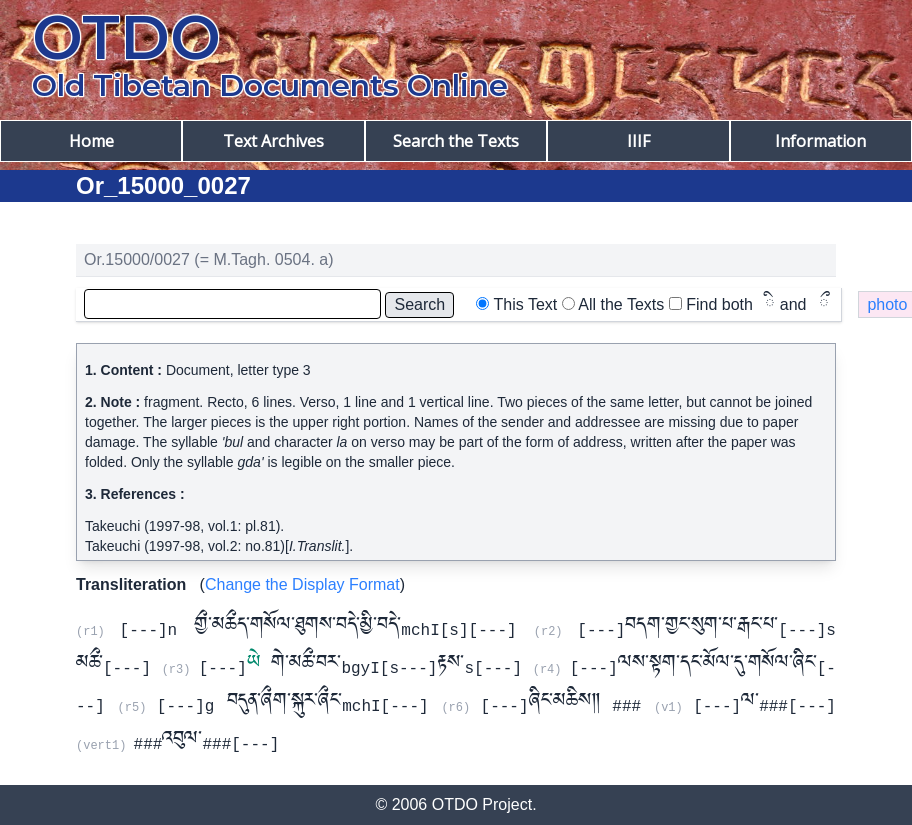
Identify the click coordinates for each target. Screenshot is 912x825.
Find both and (757, 304)
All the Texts (621, 304)
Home (91, 141)
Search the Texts (456, 141)
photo (887, 304)
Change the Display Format (302, 584)
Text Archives (273, 141)
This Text (526, 304)
